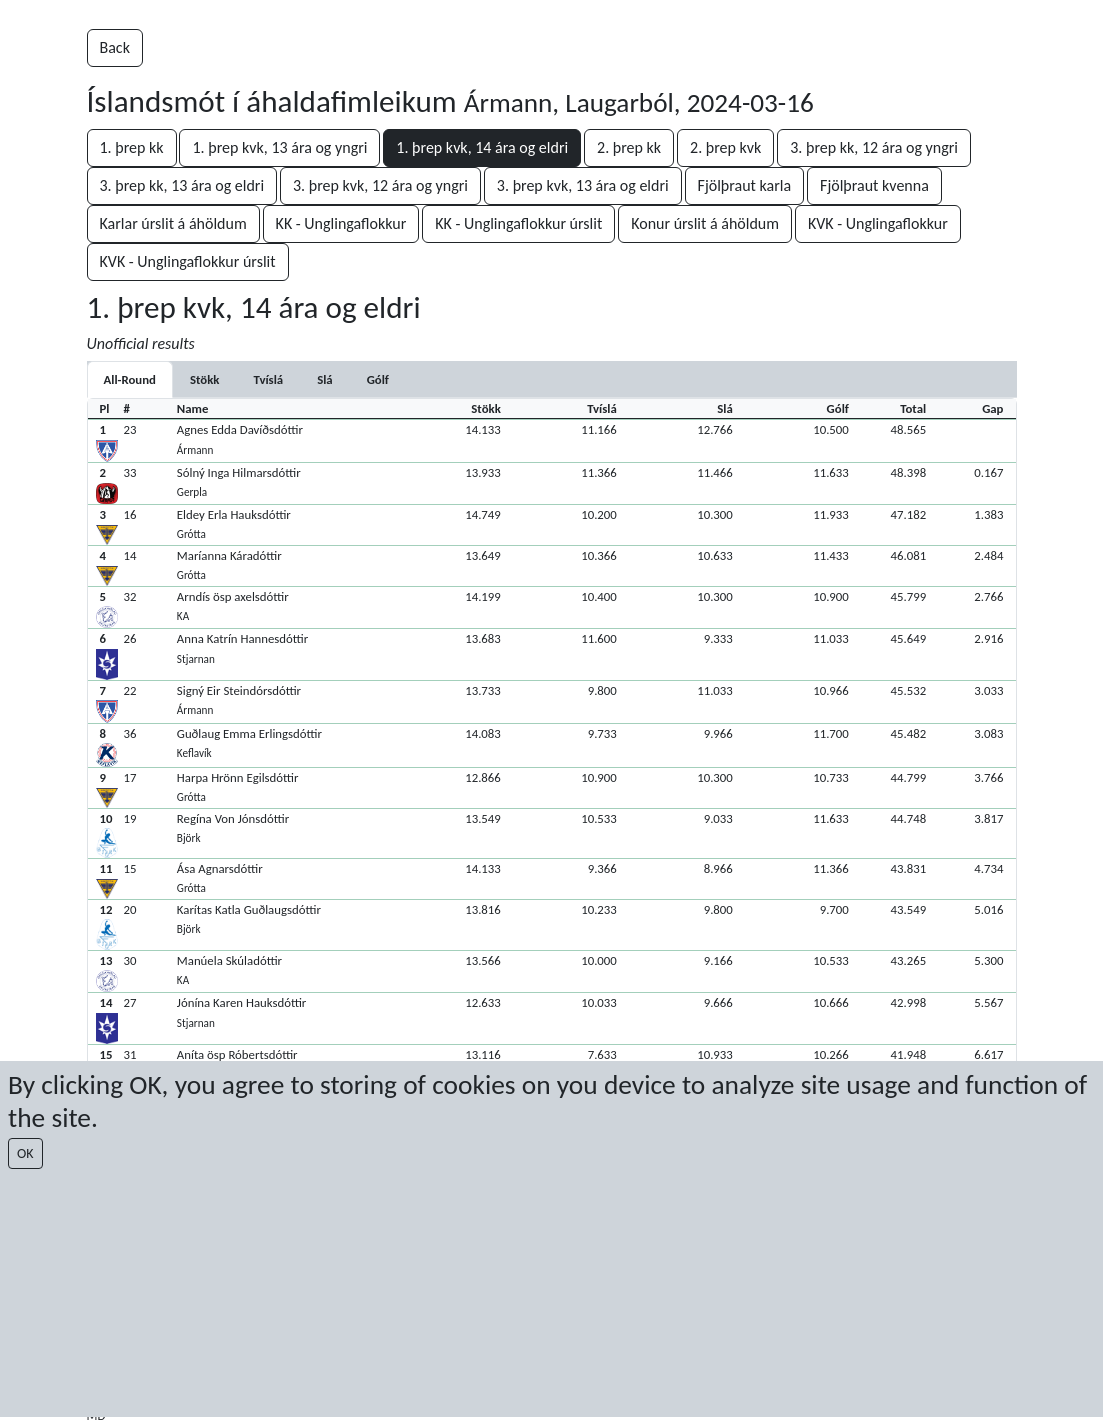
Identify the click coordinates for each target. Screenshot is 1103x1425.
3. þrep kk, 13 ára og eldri (182, 185)
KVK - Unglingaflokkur (878, 223)
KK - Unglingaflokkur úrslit (518, 223)
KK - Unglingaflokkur (341, 223)
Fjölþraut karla (745, 185)
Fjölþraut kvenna (874, 185)
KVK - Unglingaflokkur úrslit (188, 261)
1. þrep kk (132, 147)
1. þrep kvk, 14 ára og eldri (482, 147)
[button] (552, 440)
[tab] (205, 379)
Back (115, 47)
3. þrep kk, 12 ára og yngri (874, 147)
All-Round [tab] (130, 379)
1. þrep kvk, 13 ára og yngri (279, 147)
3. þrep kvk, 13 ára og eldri (583, 185)
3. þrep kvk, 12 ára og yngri (380, 185)
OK (25, 1153)
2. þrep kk (629, 147)
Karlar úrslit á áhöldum (173, 223)
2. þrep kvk (725, 147)
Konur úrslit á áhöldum (705, 223)
